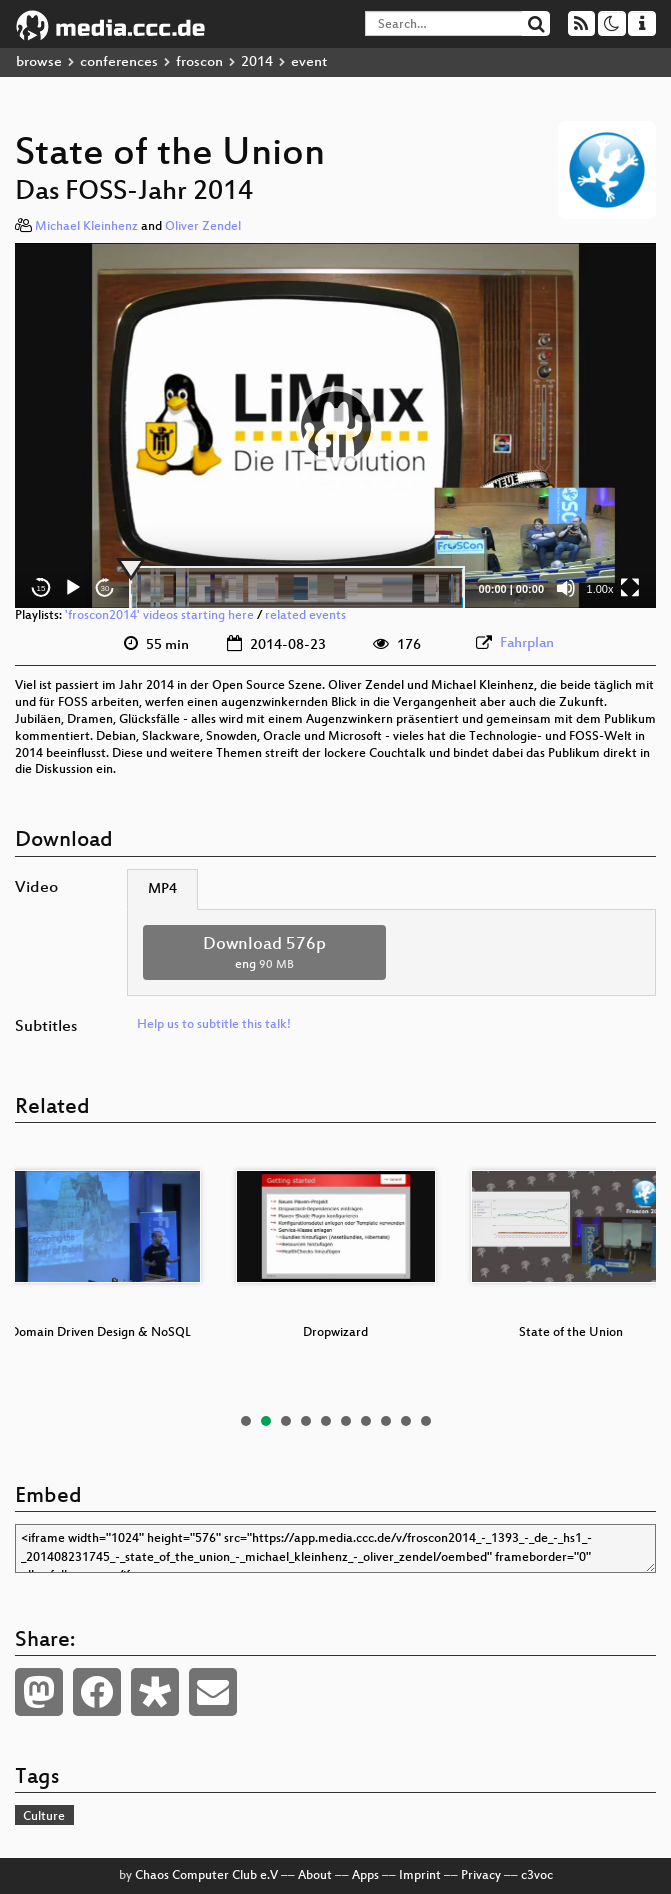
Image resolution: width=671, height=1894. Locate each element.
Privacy (481, 1876)
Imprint (420, 1876)
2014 (257, 62)
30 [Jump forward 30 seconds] (105, 588)
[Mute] (566, 588)
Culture (44, 1817)
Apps (365, 1876)
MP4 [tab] (162, 889)
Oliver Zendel (203, 227)
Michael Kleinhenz (86, 227)
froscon (199, 62)
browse (39, 62)
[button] (336, 426)
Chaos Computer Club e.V (206, 1876)
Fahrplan (527, 643)
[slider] (297, 588)
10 (426, 1421)
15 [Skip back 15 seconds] (41, 588)
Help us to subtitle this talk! (214, 1025)
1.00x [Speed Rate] (600, 589)
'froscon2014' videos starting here (159, 616)
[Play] (73, 588)
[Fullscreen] (630, 588)
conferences (119, 62)
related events (305, 616)
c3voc (537, 1876)
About (315, 1876)
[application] (335, 426)
